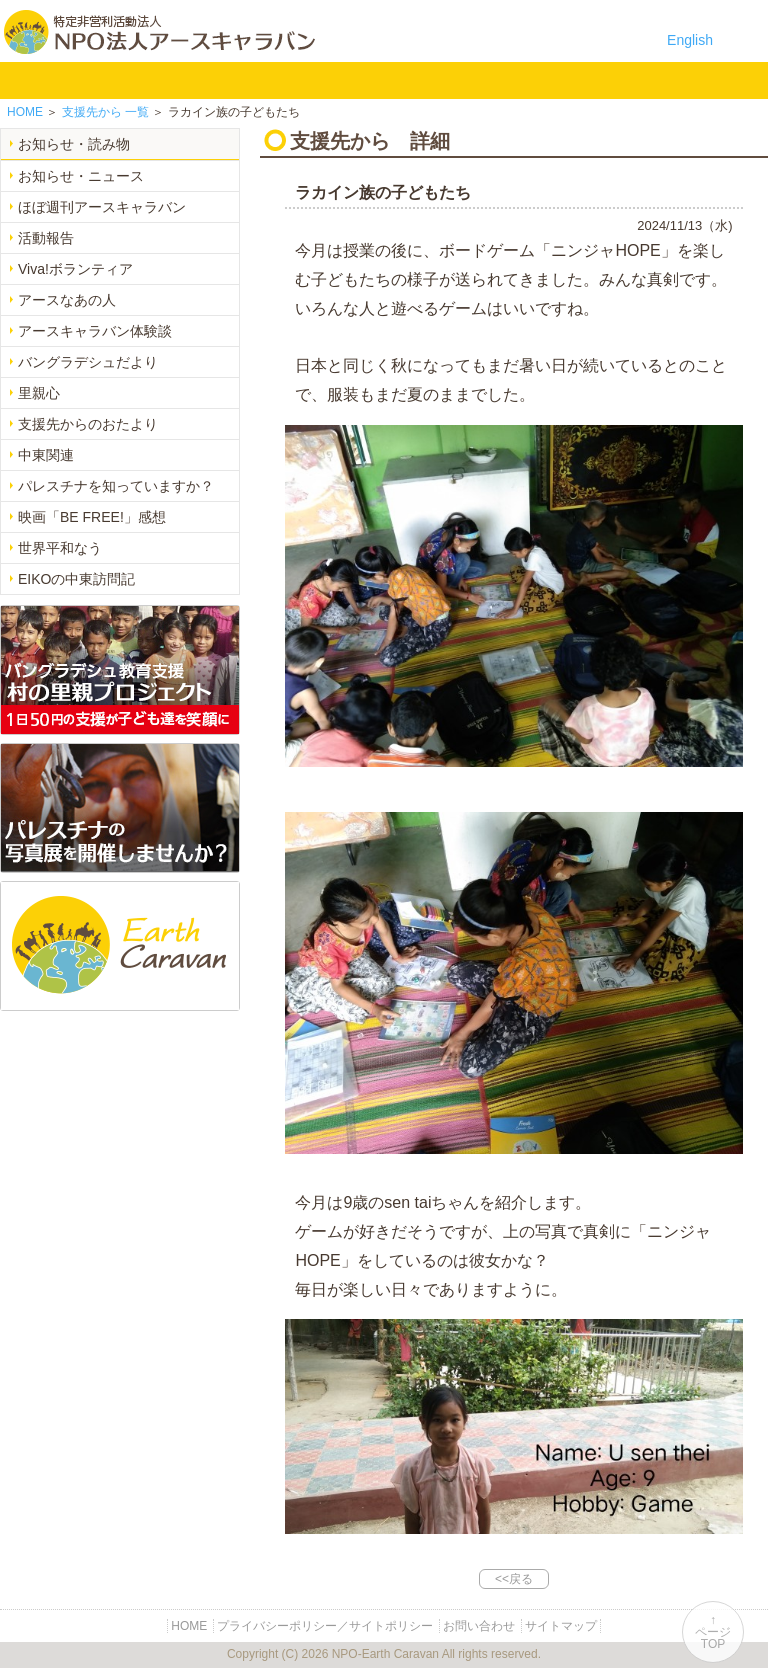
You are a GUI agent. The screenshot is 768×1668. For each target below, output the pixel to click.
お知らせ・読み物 (74, 144)
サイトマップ (561, 1626)
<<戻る (514, 1579)
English (690, 40)
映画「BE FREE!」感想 (92, 517)
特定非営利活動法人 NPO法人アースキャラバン (159, 32)
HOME (25, 80)
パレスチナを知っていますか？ (116, 486)
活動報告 (46, 238)
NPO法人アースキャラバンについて (111, 80)
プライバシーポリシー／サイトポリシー (325, 1626)
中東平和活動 (330, 80)
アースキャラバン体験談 (95, 331)
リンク (582, 80)
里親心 (39, 393)
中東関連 (46, 455)
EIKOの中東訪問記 (76, 579)
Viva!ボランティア (75, 269)
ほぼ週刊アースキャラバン (102, 207)
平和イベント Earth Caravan (267, 80)
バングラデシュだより (88, 362)
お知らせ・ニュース (81, 176)
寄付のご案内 (456, 80)
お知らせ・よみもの (393, 80)
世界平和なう (60, 548)
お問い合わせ (519, 80)
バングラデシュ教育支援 (204, 80)
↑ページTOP (713, 1632)
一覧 (105, 112)
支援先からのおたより (88, 424)
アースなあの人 (67, 300)
